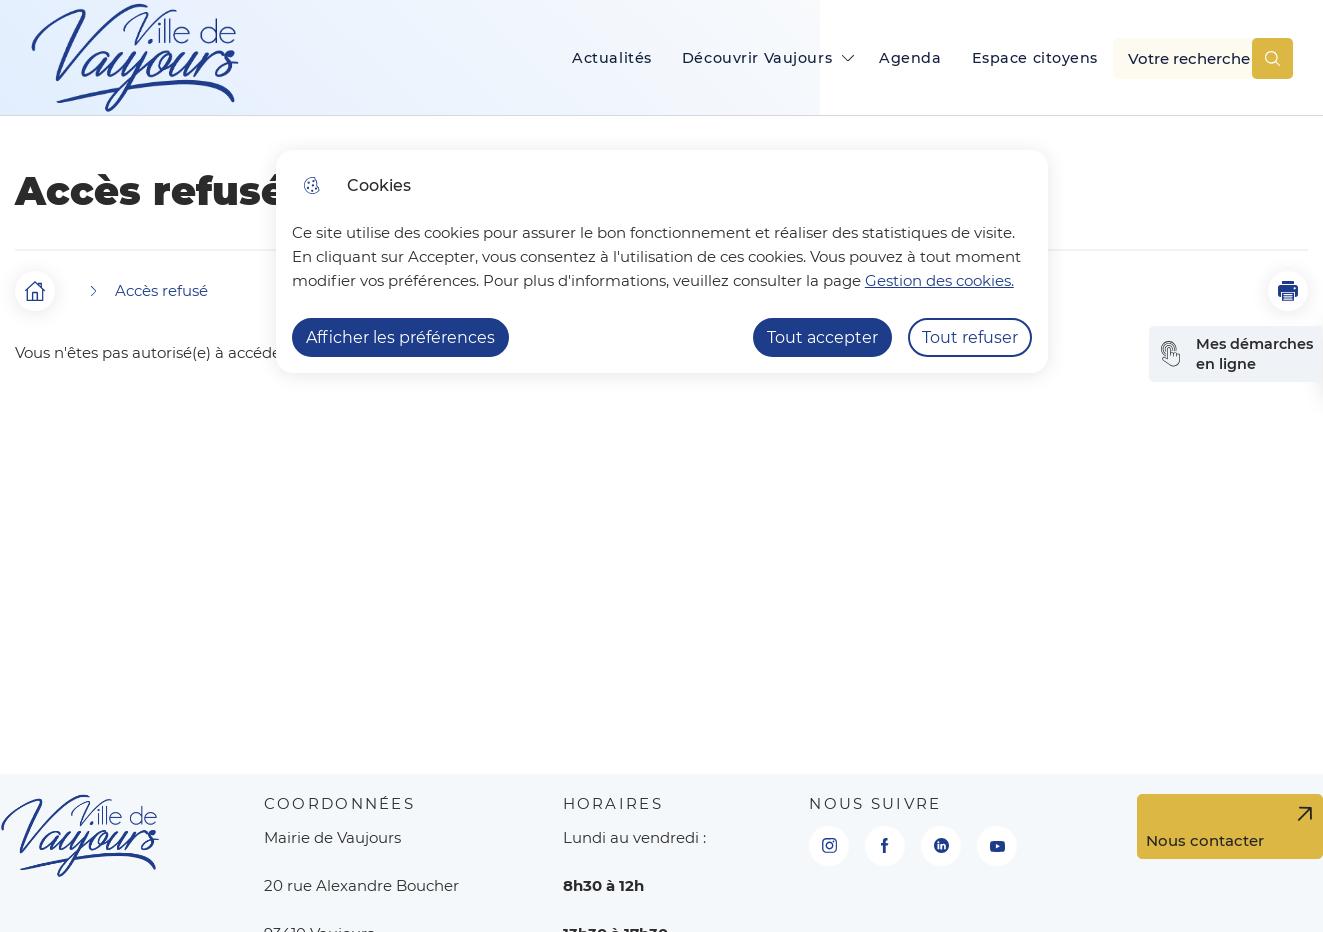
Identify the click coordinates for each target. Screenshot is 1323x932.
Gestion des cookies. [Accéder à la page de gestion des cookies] (939, 280)
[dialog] (662, 261)
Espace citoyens (1035, 58)
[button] (1288, 291)
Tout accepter (822, 337)
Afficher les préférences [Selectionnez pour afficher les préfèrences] (400, 337)
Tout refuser (970, 337)
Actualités (612, 58)
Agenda (910, 58)
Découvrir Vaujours (757, 58)
